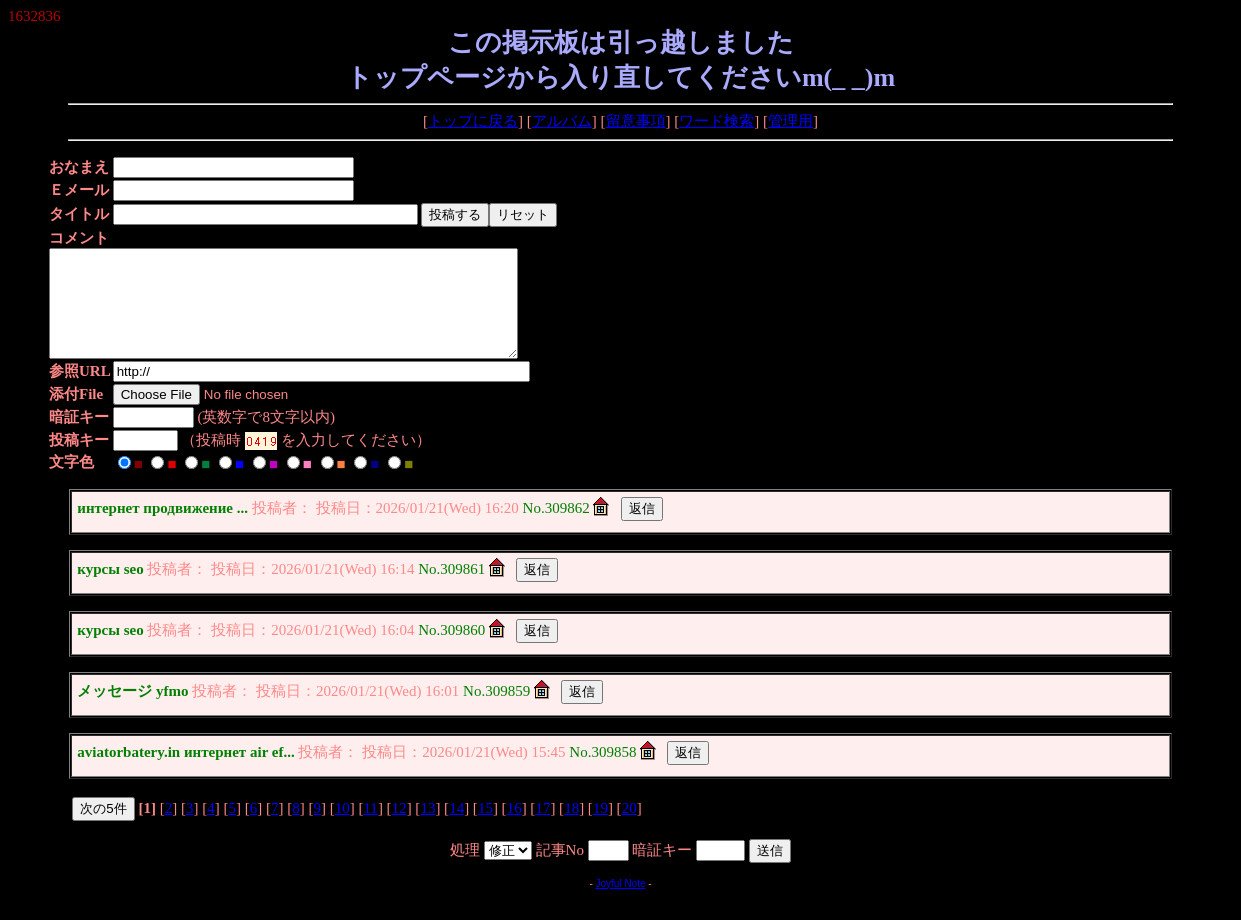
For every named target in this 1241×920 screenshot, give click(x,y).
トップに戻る (473, 121)
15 (485, 829)
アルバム (562, 121)
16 (514, 829)
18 (571, 829)
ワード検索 (716, 121)
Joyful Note (620, 904)
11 (370, 829)
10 (342, 829)
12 (399, 829)
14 (456, 829)
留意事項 (636, 121)
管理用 (790, 121)
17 (542, 829)
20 (629, 829)
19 (600, 829)
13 (427, 829)
